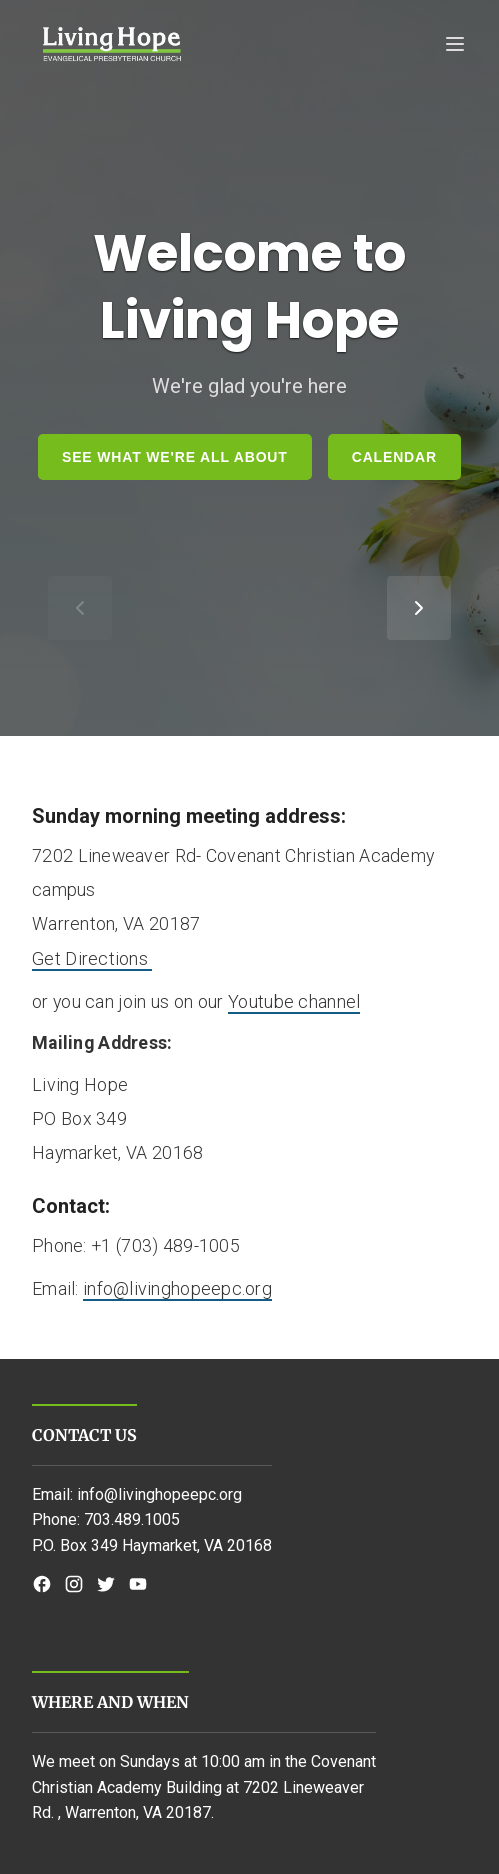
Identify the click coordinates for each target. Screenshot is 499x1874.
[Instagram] (74, 1584)
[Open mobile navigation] (249, 44)
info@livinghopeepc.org (177, 1288)
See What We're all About (175, 457)
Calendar (394, 457)
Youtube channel (294, 1001)
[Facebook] (42, 1584)
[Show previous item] (80, 608)
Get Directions (92, 958)
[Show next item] (419, 608)
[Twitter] (106, 1584)
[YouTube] (138, 1584)
